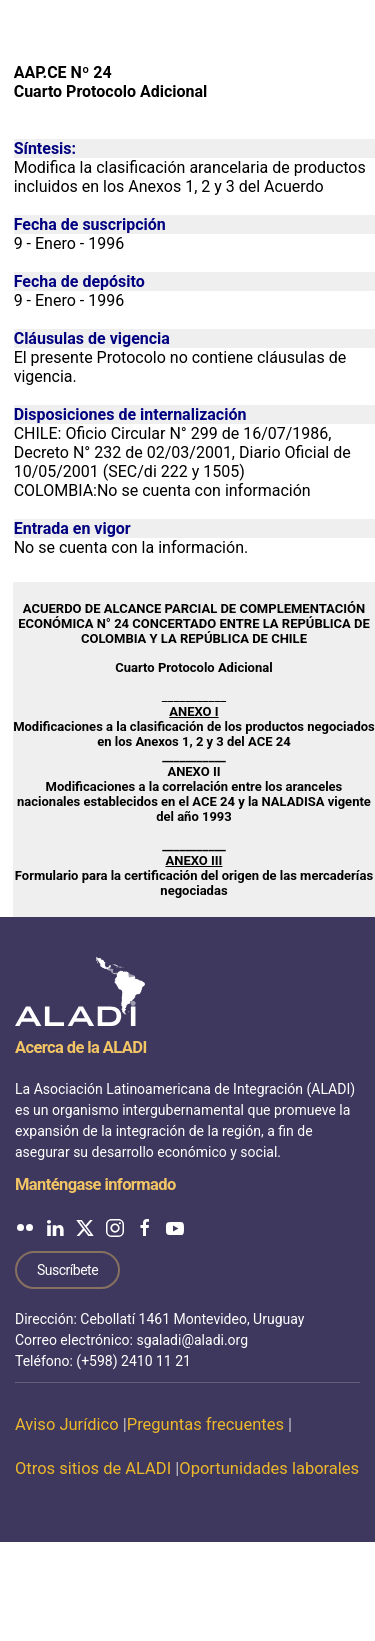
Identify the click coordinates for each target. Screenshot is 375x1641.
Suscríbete (67, 1270)
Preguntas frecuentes (205, 1424)
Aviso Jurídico (67, 1424)
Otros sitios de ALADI (93, 1468)
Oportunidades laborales (269, 1468)
